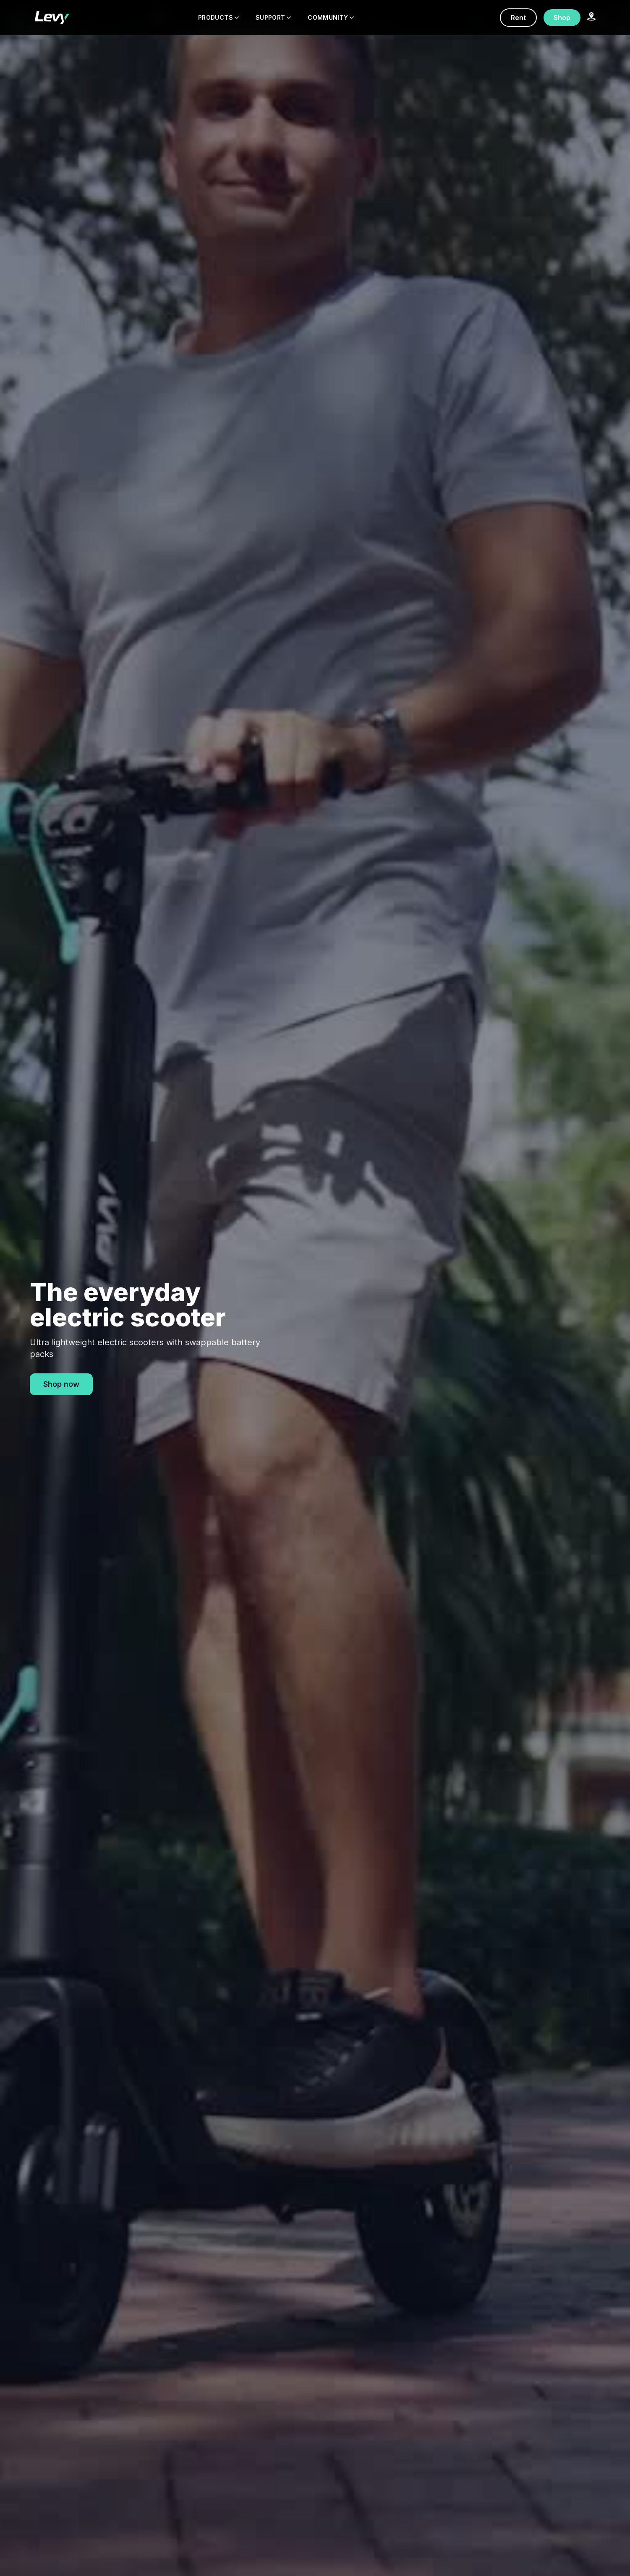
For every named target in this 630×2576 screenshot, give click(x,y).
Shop (562, 17)
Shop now (61, 1384)
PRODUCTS (218, 17)
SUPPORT (273, 17)
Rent (518, 17)
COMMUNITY (331, 17)
